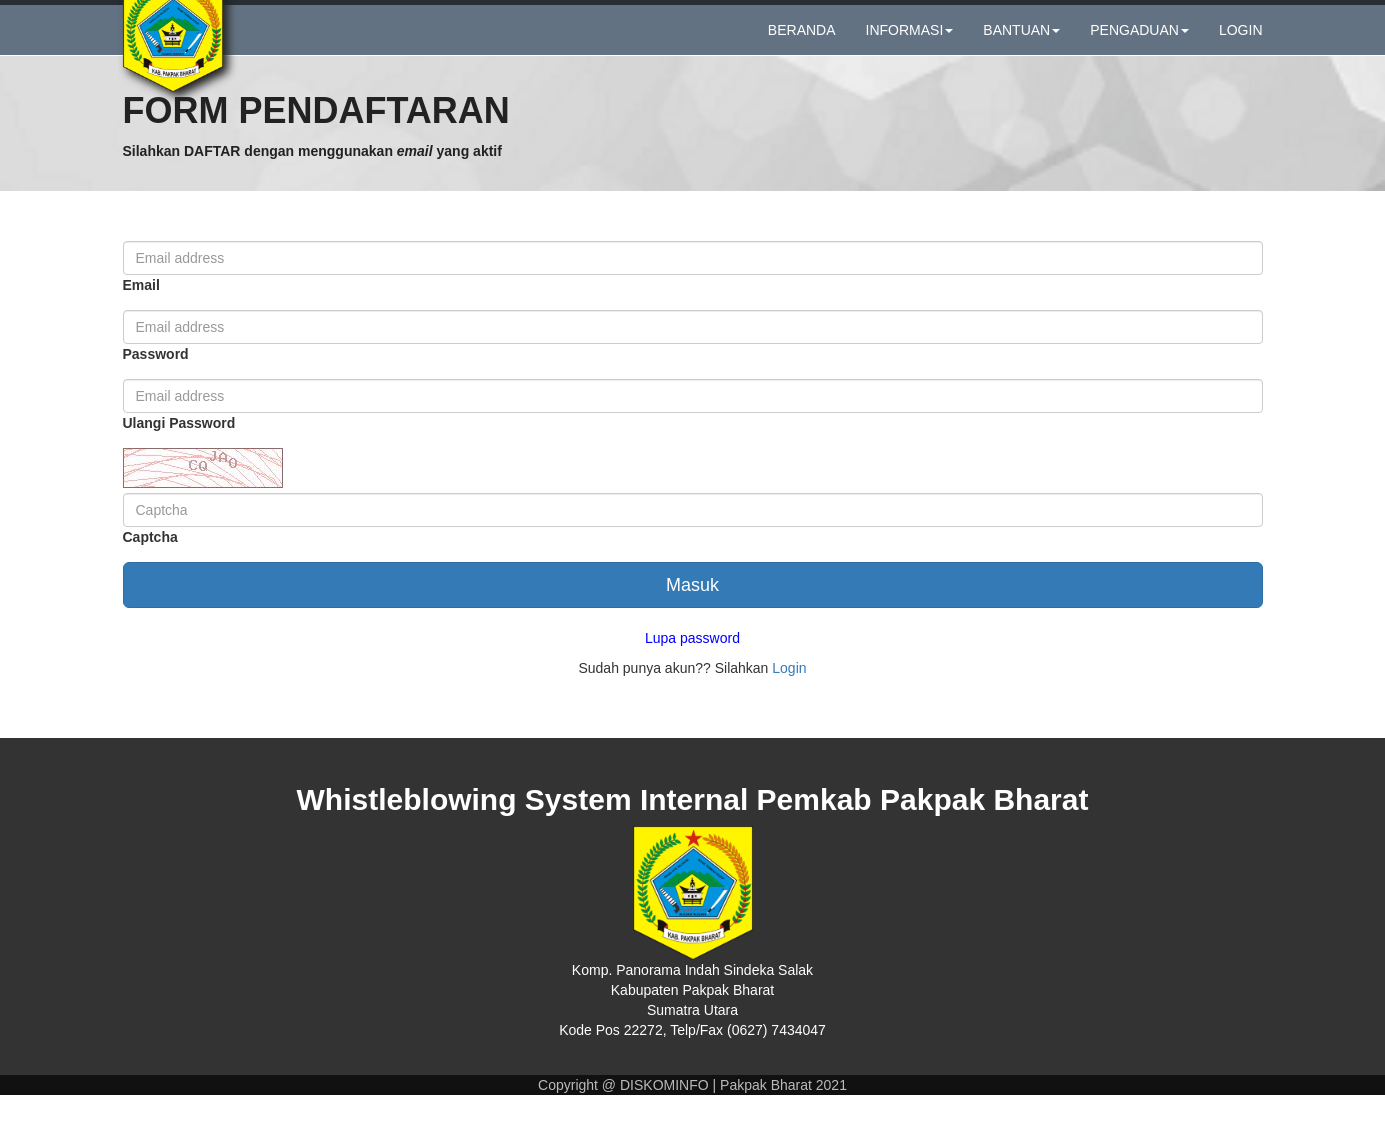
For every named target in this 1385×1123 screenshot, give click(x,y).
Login (789, 696)
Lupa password (692, 666)
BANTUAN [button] (1021, 43)
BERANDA (802, 43)
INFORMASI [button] (910, 43)
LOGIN (1241, 43)
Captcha (150, 565)
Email (141, 313)
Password (156, 382)
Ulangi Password (179, 451)
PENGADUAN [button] (1139, 43)
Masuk (692, 613)
